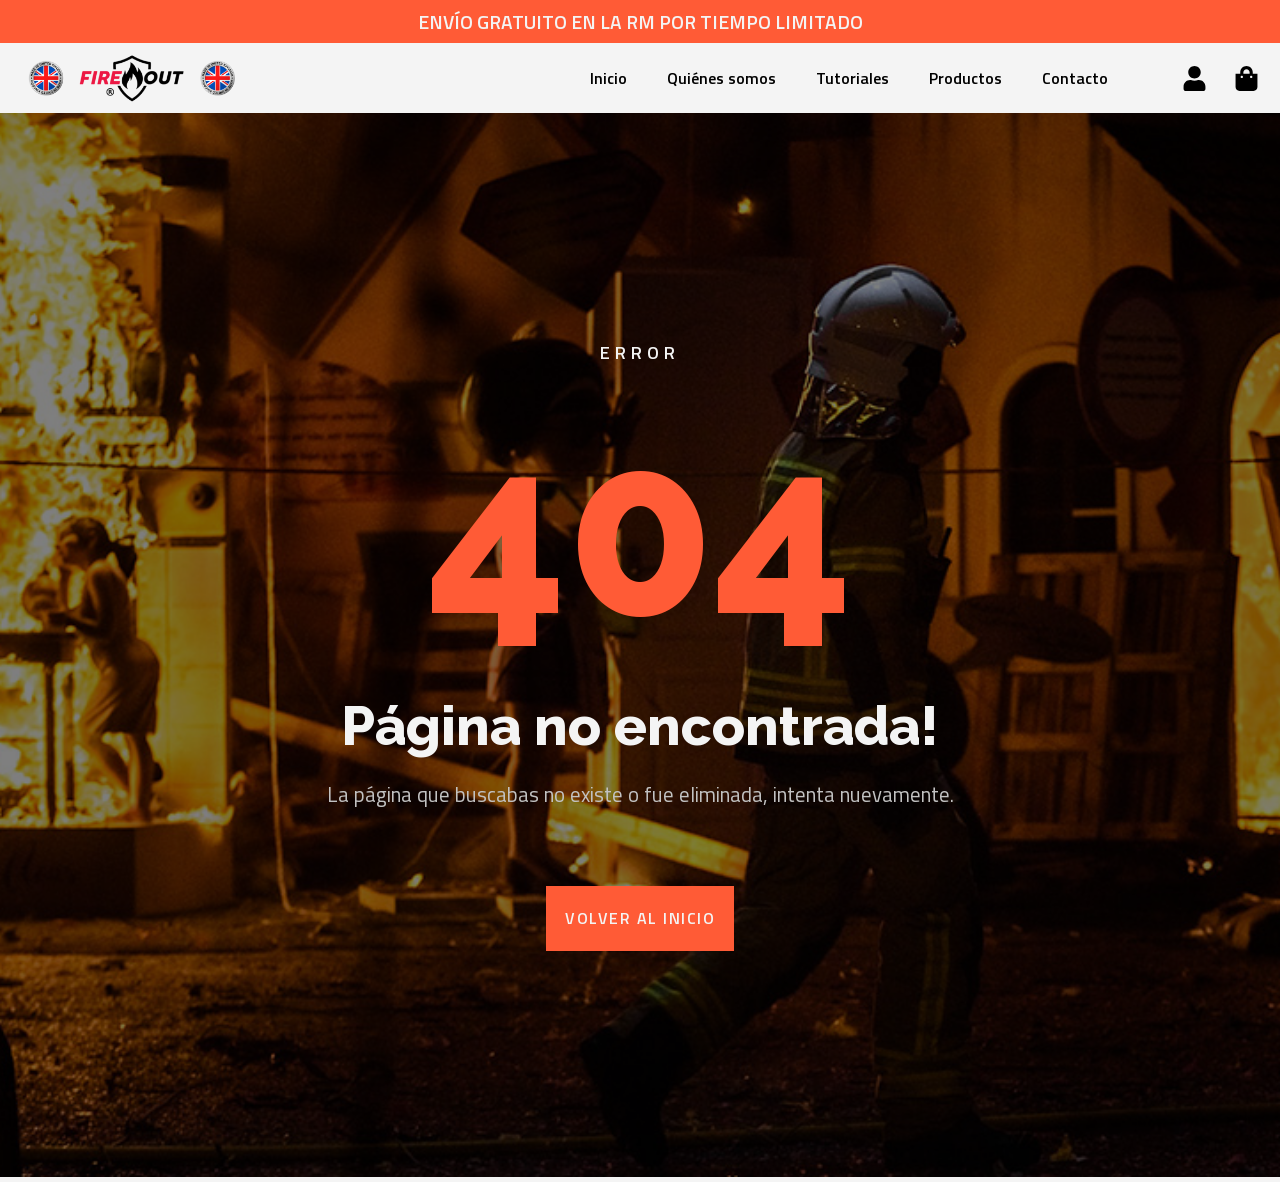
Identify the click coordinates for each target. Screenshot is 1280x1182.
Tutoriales (852, 78)
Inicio (608, 78)
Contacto (1075, 78)
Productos (965, 78)
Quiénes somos (721, 78)
